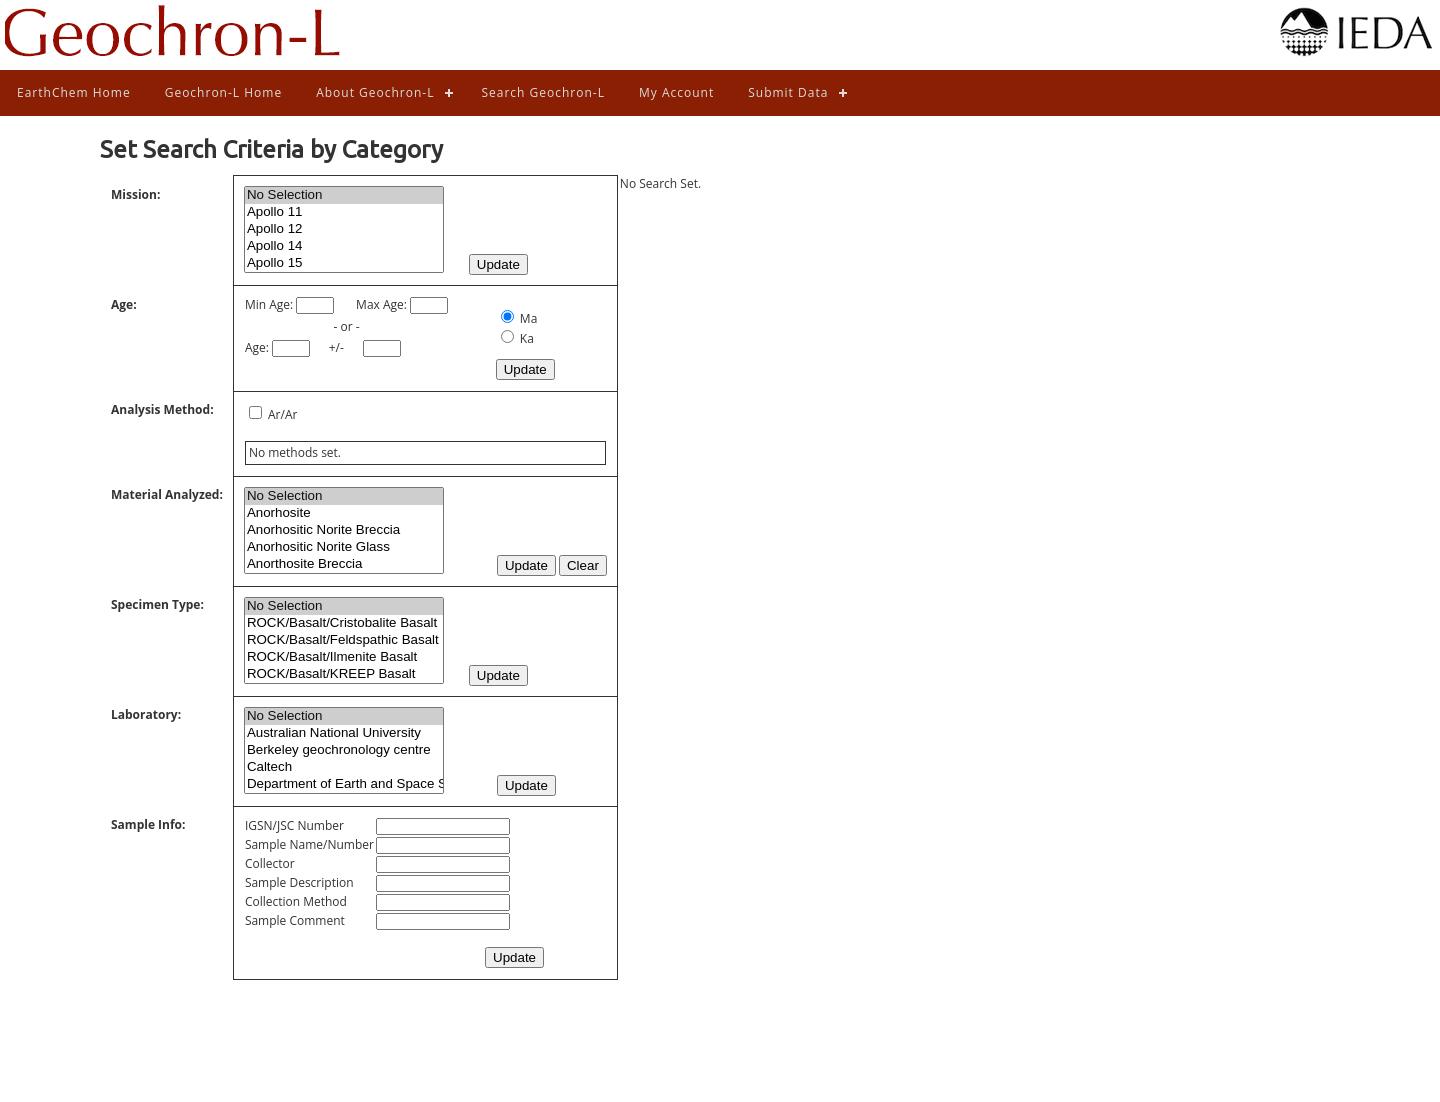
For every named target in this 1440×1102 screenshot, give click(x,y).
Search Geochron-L (543, 92)
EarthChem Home (74, 92)
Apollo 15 (344, 263)
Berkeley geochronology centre (344, 750)
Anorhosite (344, 513)
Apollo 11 (344, 212)
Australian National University (344, 733)
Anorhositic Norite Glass (344, 547)
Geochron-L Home (223, 92)
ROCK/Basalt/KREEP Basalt (344, 674)
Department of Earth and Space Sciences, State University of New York (344, 784)
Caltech (344, 767)
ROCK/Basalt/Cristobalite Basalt (344, 623)
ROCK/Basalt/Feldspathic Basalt (344, 640)
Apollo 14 (344, 246)
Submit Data (788, 92)
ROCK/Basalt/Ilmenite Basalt (344, 657)
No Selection (344, 195)
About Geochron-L (375, 92)
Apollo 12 (344, 229)
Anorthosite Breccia (344, 564)
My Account (676, 92)
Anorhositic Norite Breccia (344, 530)
